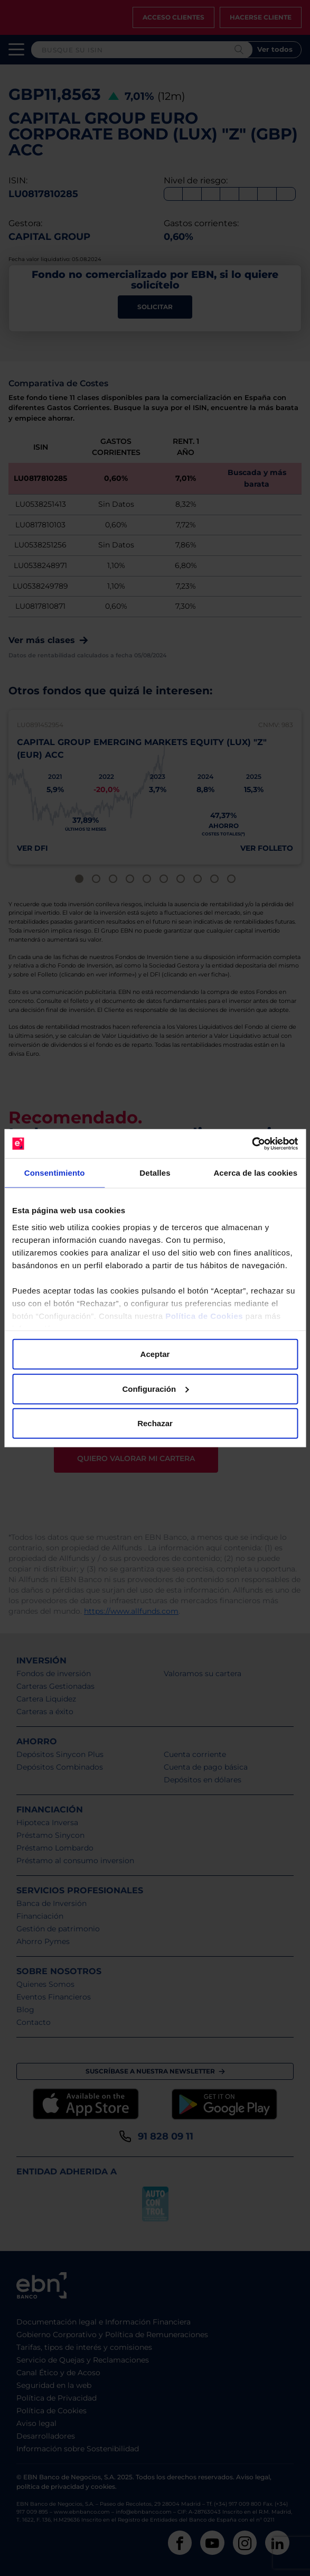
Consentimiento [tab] (54, 1172)
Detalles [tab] (154, 1172)
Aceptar (155, 1354)
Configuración (155, 1388)
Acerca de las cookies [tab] (255, 1172)
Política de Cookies (204, 1315)
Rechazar (155, 1423)
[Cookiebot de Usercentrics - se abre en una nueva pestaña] (251, 1143)
